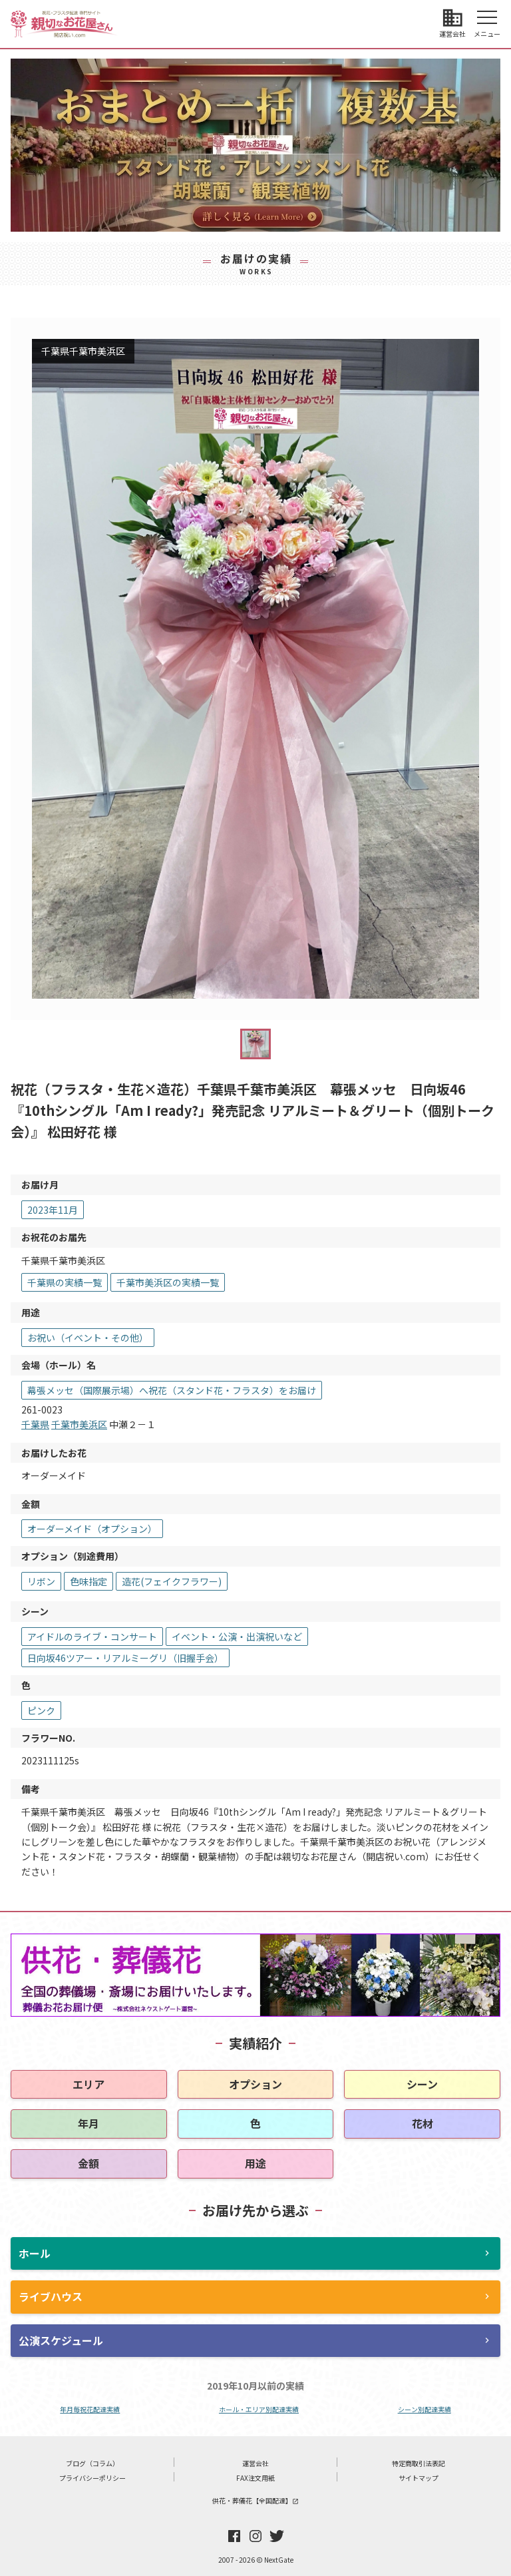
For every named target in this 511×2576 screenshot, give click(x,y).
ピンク (41, 1710)
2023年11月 (52, 1209)
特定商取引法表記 (418, 2463)
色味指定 (88, 1581)
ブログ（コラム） (92, 2463)
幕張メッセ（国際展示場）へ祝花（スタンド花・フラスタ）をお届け (171, 1390)
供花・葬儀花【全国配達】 (255, 2500)
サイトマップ (418, 2478)
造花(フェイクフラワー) (172, 1581)
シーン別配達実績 (424, 2409)
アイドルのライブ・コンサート (92, 1636)
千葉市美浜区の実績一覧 (167, 1282)
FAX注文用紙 (255, 2478)
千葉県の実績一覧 (64, 1282)
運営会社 (255, 2463)
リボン (41, 1581)
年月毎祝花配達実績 (90, 2409)
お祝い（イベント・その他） (87, 1337)
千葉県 (35, 1424)
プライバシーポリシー (92, 2478)
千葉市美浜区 (79, 1424)
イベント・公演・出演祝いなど (237, 1636)
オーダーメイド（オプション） (92, 1528)
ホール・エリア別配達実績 (259, 2409)
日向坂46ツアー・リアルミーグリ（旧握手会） (125, 1658)
